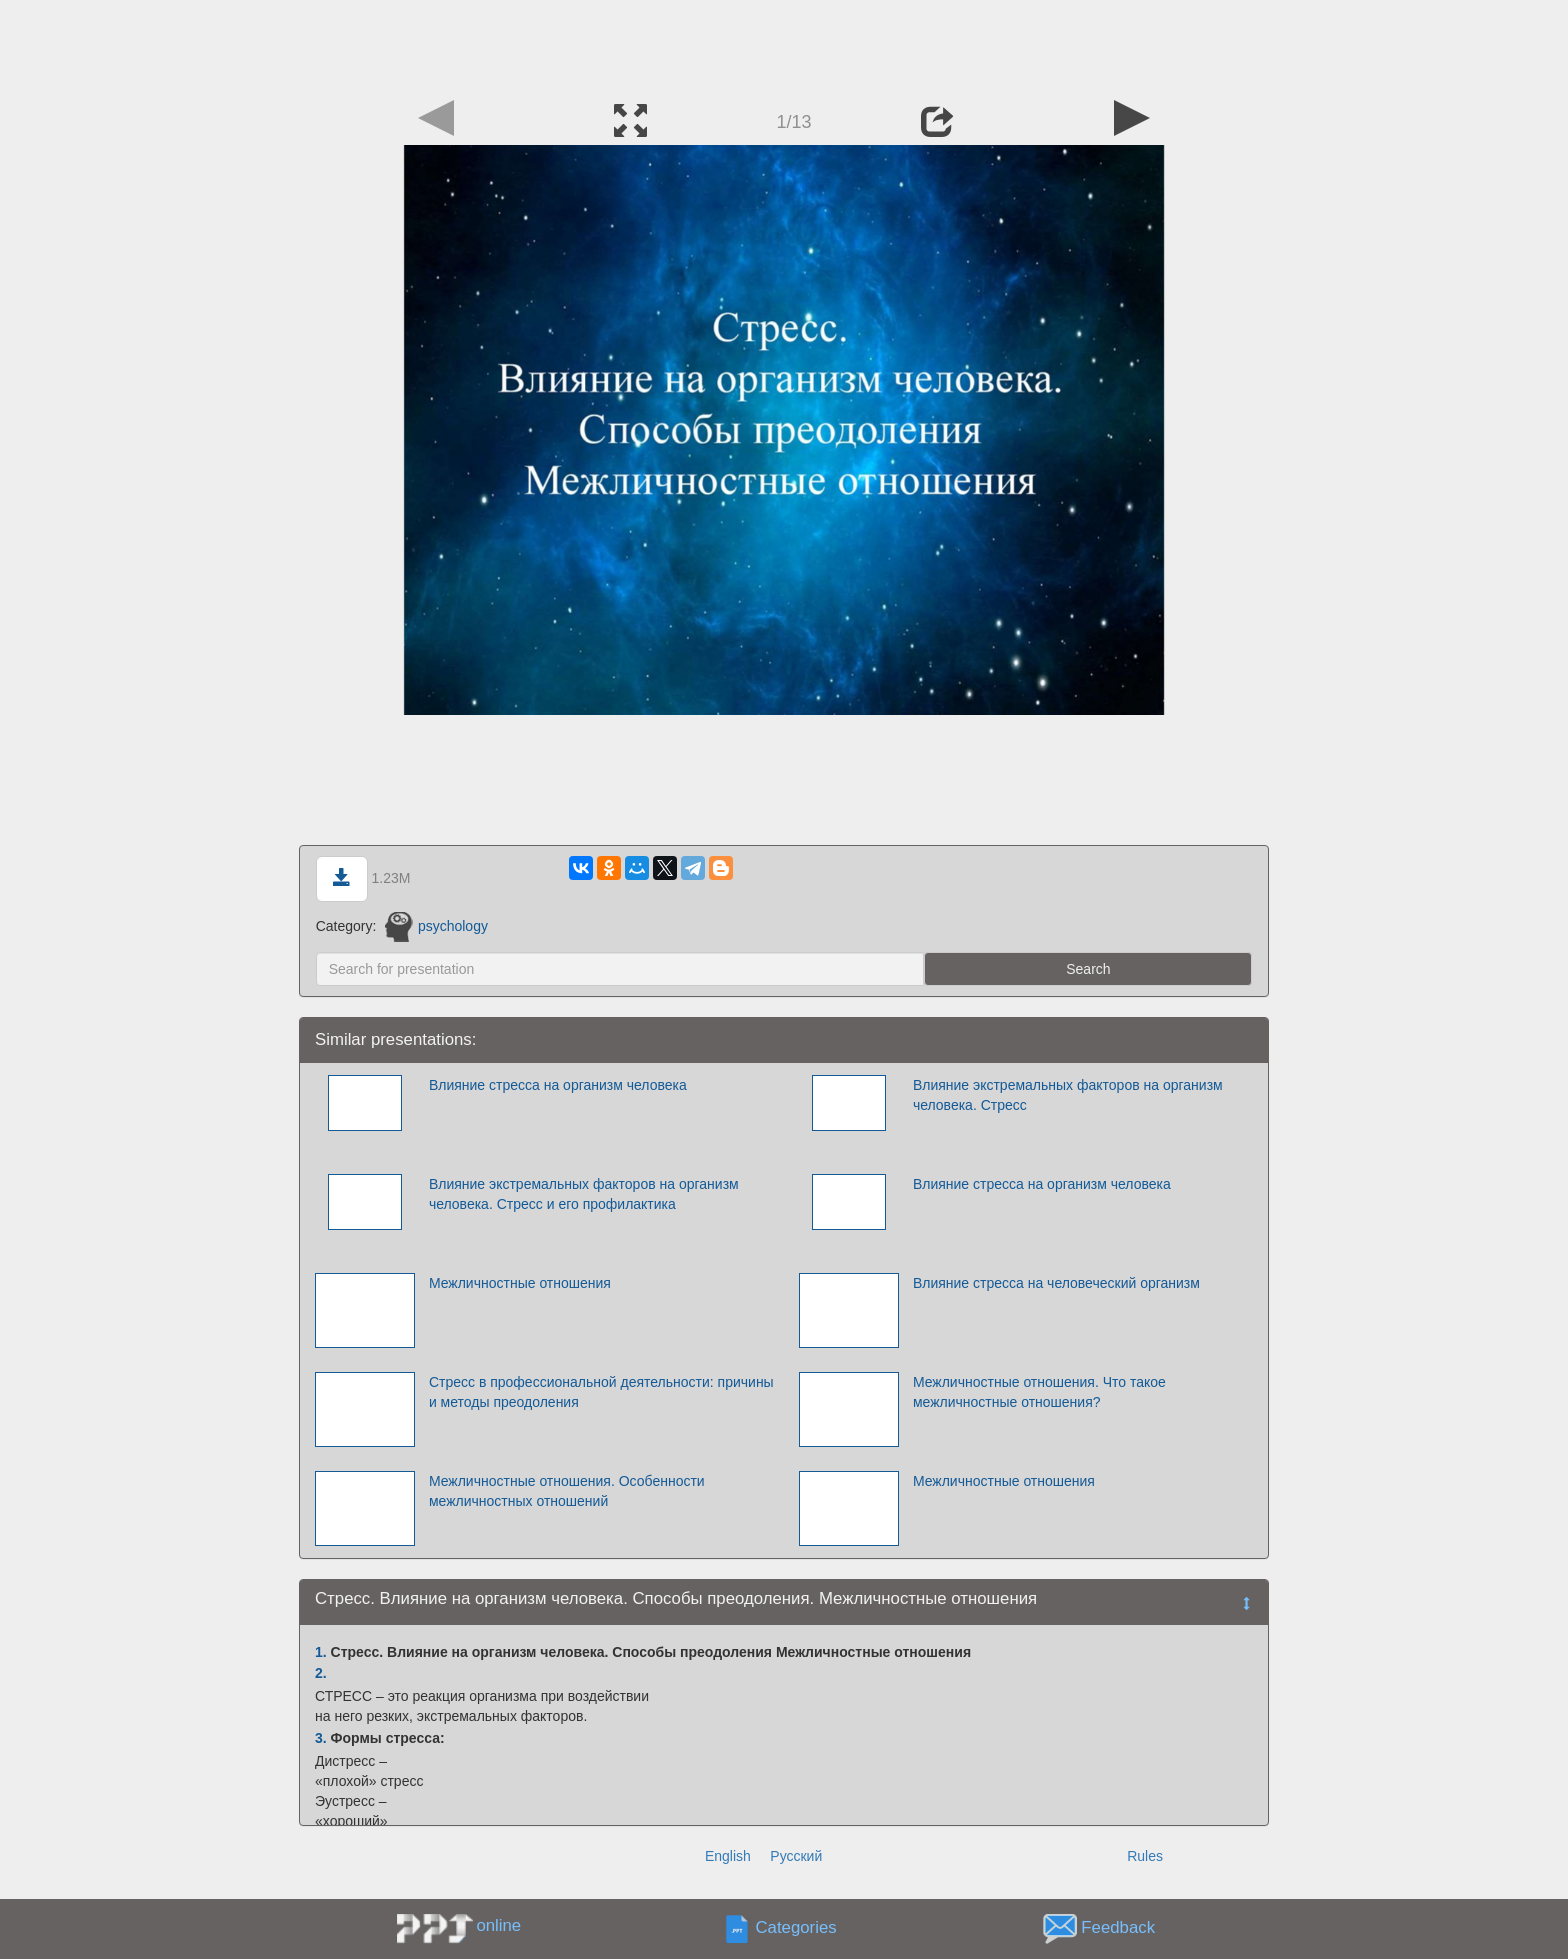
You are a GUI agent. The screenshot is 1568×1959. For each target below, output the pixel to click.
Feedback (1118, 1927)
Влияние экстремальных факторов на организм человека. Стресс (1068, 1095)
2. (321, 1673)
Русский (796, 1856)
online (498, 1925)
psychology (436, 926)
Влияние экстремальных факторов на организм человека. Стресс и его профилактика (584, 1194)
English (728, 1856)
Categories (796, 1927)
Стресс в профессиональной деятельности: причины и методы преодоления (601, 1392)
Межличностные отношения (520, 1283)
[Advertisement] (784, 45)
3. (321, 1738)
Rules (1145, 1856)
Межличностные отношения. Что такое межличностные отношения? (1039, 1392)
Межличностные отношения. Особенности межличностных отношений (567, 1491)
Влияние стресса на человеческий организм (1056, 1283)
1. (321, 1652)
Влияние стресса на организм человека (558, 1085)
